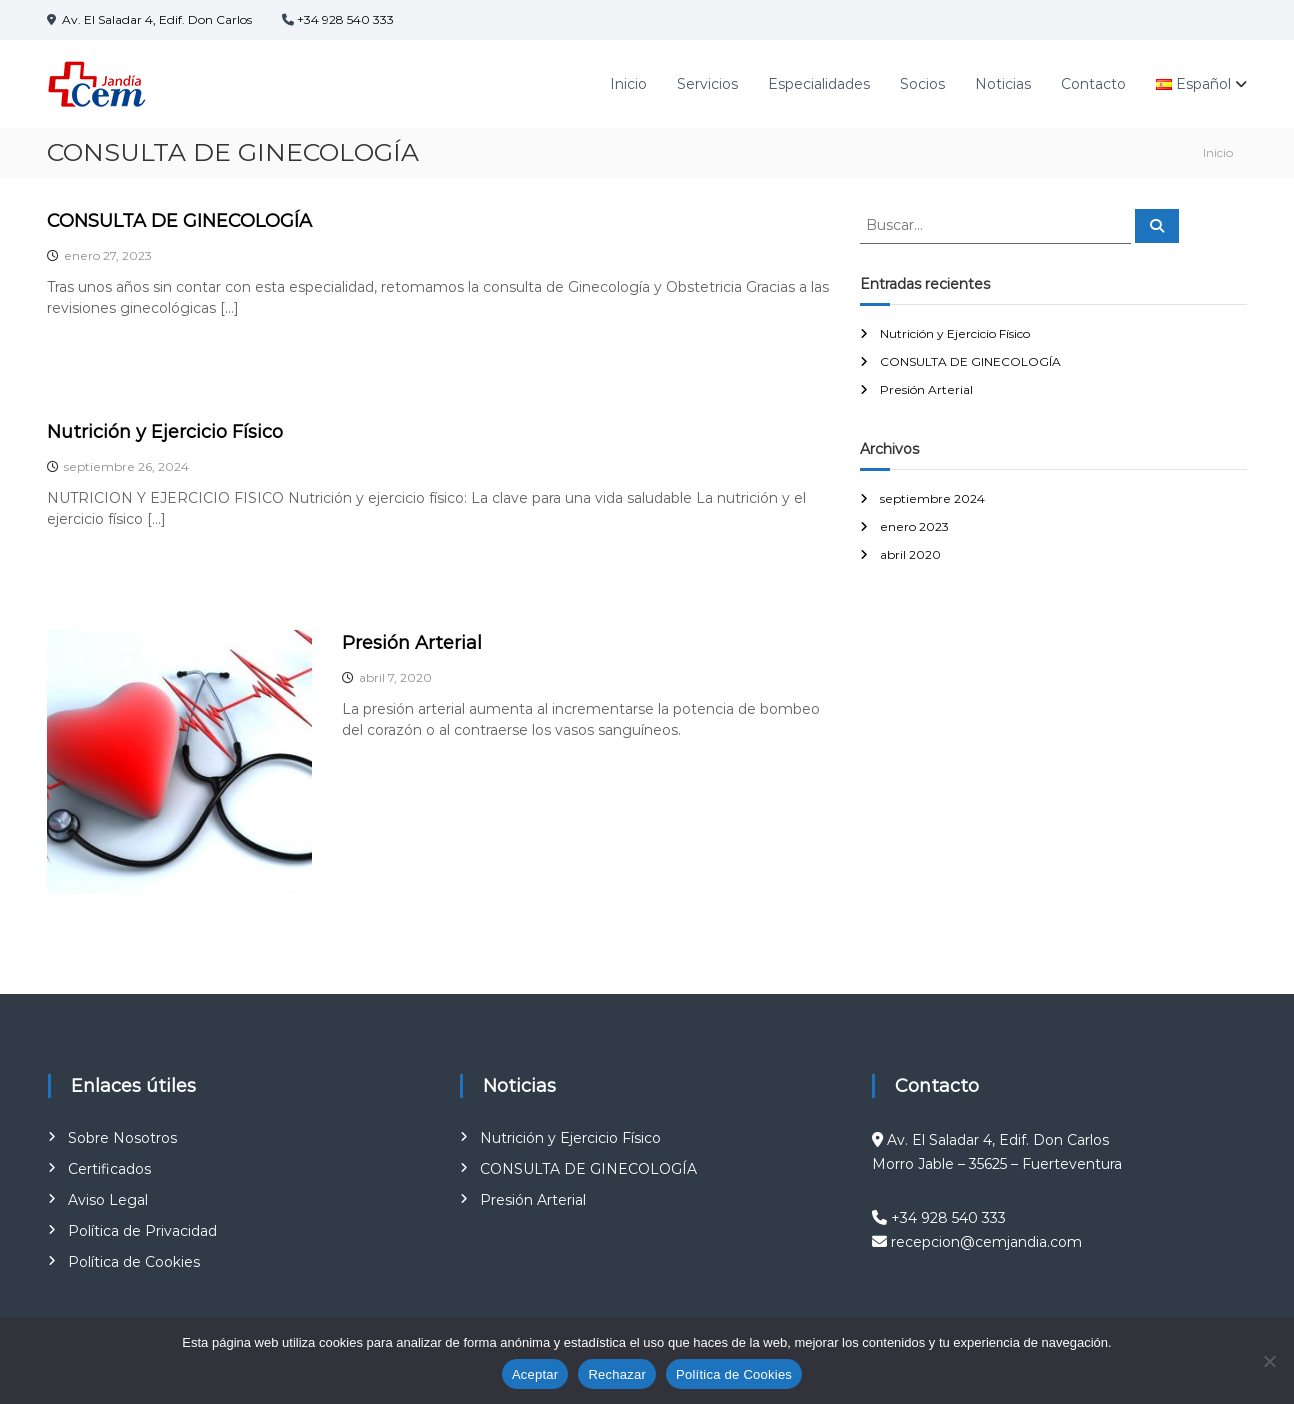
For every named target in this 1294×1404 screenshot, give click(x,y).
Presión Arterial (412, 643)
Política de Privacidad (142, 1231)
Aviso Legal (108, 1200)
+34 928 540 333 (345, 19)
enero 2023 (914, 526)
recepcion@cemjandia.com (986, 1242)
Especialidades (819, 84)
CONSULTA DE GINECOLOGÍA (179, 221)
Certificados (109, 1169)
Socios (922, 84)
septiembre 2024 (932, 498)
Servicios (707, 84)
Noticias (1003, 84)
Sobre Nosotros (122, 1138)
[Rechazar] (1269, 1361)
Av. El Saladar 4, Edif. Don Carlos (155, 19)
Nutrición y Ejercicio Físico (165, 432)
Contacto (1093, 84)
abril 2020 (910, 554)
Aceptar (535, 1374)
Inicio (628, 84)
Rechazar (617, 1374)
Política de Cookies (134, 1262)
